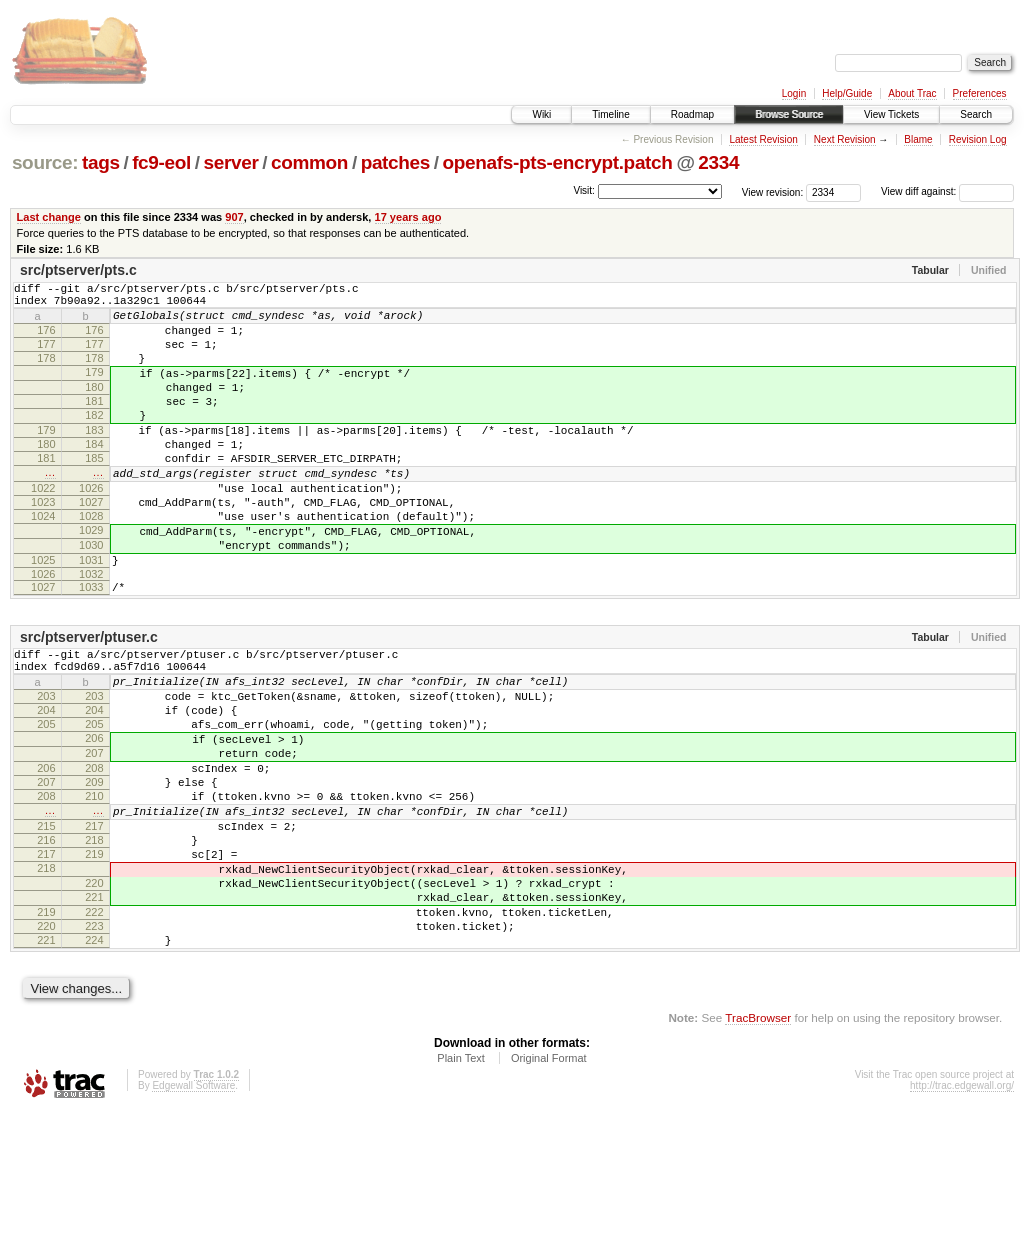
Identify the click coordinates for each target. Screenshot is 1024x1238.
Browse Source (789, 114)
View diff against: (947, 191)
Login (794, 93)
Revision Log (978, 139)
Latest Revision (763, 139)
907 (234, 217)
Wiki (541, 114)
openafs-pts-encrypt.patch (558, 162)
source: (45, 162)
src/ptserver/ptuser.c (89, 700)
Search (976, 114)
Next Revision (845, 139)
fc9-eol (161, 162)
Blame (918, 139)
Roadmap (692, 114)
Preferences (980, 93)
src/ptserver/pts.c (78, 270)
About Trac (912, 93)
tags (101, 162)
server (230, 162)
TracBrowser (758, 1143)
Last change (49, 217)
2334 (718, 162)
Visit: (584, 190)
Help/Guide (847, 93)
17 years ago (408, 217)
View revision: (773, 191)
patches (395, 162)
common (309, 162)
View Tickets (891, 114)
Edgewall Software (193, 1211)
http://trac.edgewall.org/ (962, 1211)
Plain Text (461, 1184)
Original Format (549, 1184)
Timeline (610, 114)
